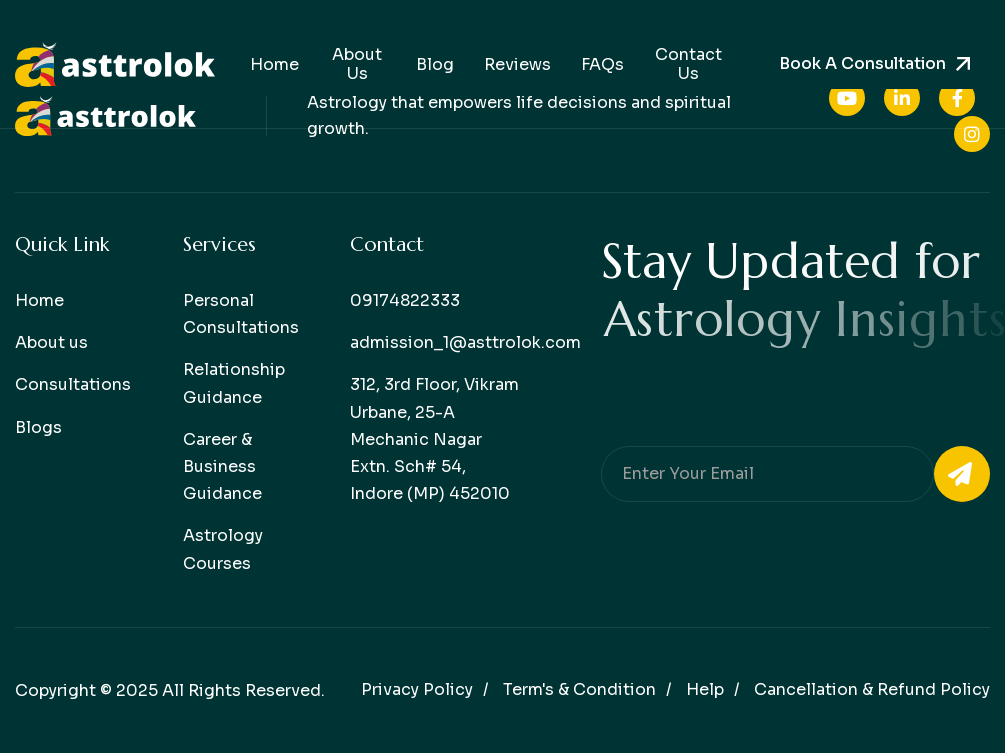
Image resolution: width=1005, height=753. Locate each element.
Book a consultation (862, 63)
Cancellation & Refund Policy (872, 689)
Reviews (517, 64)
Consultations (73, 384)
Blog (435, 64)
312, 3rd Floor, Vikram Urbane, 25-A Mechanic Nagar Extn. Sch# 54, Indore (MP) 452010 (434, 439)
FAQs (602, 64)
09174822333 (405, 300)
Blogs (38, 427)
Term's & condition (579, 689)
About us (51, 342)
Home (274, 64)
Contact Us (688, 64)
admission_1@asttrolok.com (465, 342)
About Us (357, 64)
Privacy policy (417, 689)
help (705, 689)
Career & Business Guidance (222, 466)
